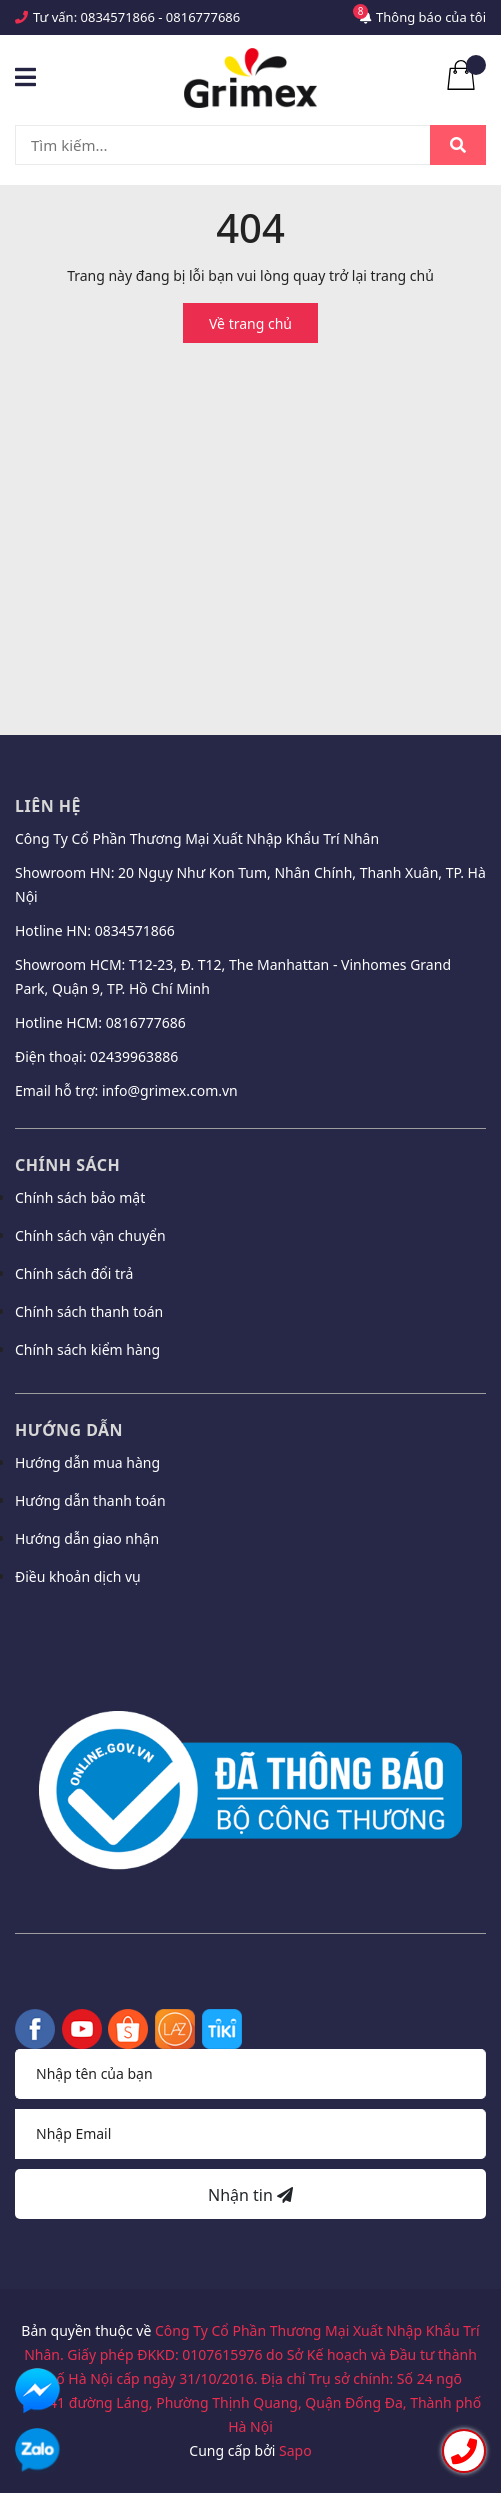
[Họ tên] (250, 2074)
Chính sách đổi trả (74, 1273)
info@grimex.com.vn (170, 1090)
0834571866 (118, 17)
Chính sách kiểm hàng (87, 1349)
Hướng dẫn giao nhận (87, 1538)
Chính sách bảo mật (80, 1197)
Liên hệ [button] (48, 806)
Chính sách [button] (67, 1165)
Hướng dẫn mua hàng (87, 1462)
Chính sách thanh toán (89, 1311)
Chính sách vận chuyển (90, 1235)
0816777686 (203, 17)
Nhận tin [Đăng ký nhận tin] (250, 2195)
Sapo (295, 2450)
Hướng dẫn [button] (69, 1430)
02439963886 (134, 1056)
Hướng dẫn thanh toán (90, 1500)
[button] (250, 1630)
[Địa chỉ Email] (250, 2134)
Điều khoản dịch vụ (78, 1576)
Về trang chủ (250, 323)
